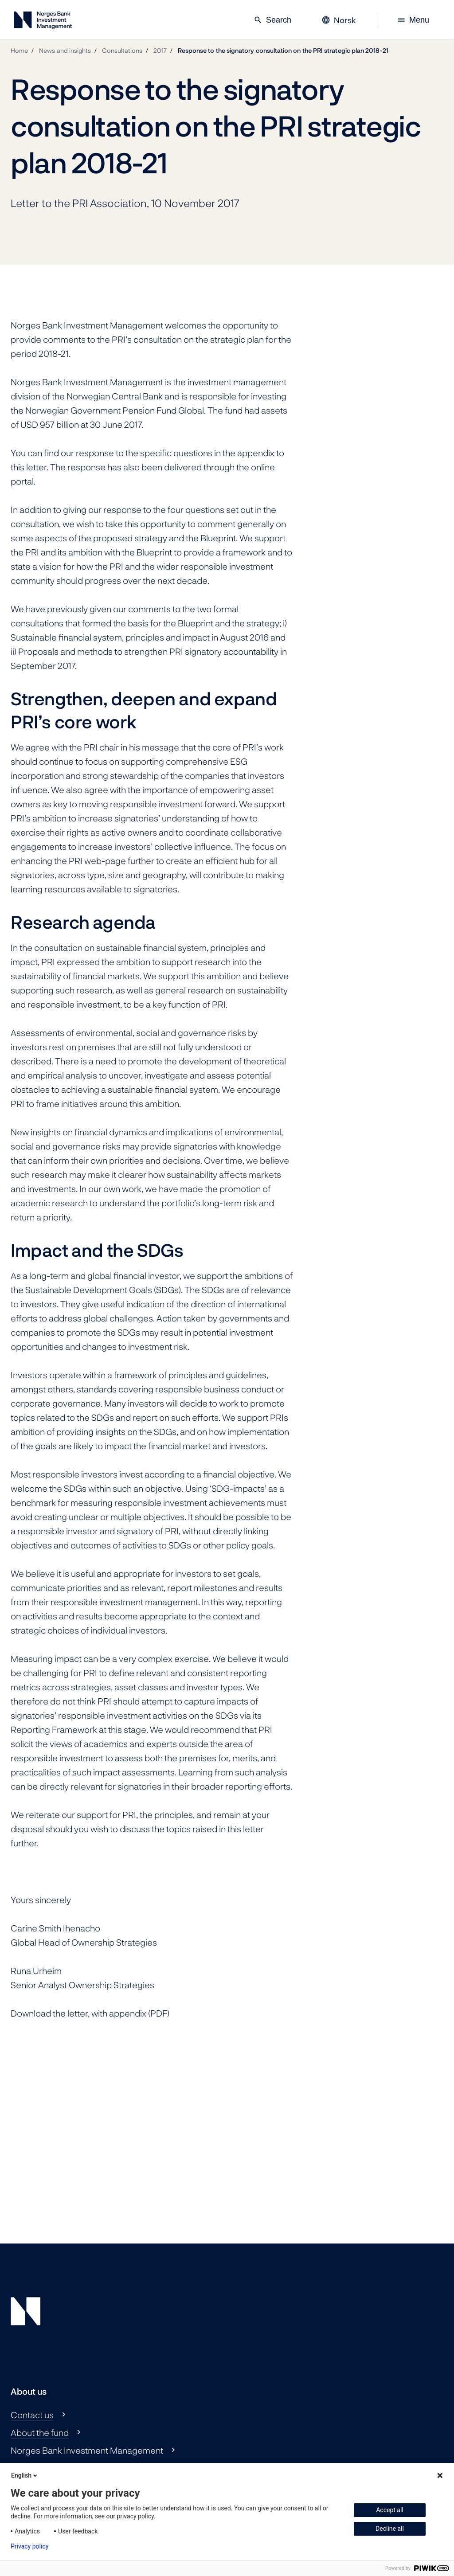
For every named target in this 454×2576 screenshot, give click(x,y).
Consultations (122, 50)
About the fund (40, 2432)
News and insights (65, 50)
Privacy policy (29, 2546)
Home (19, 50)
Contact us (32, 2414)
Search (272, 20)
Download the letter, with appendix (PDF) (90, 2013)
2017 (159, 50)
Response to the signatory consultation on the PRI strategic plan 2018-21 (283, 50)
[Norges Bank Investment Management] (43, 22)
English (25, 2475)
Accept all (389, 2509)
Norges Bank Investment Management (87, 2450)
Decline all (390, 2528)
